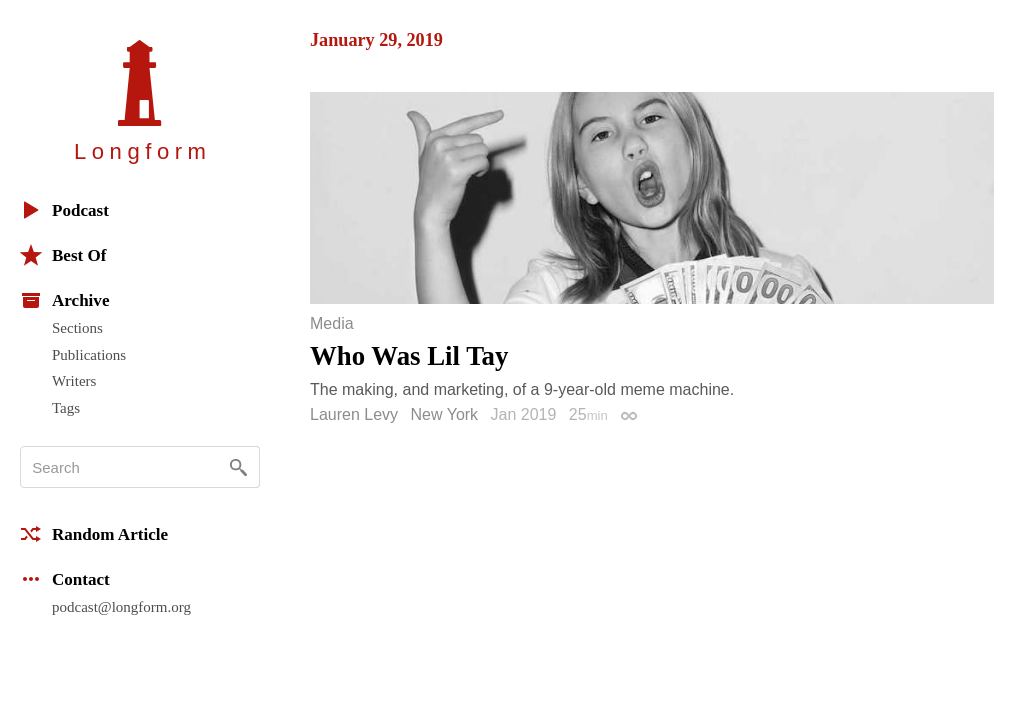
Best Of (63, 255)
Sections (77, 328)
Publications (89, 355)
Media (332, 324)
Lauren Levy (354, 414)
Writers (74, 381)
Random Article (94, 534)
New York (445, 414)
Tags (66, 408)
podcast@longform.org (121, 607)
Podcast (64, 210)
